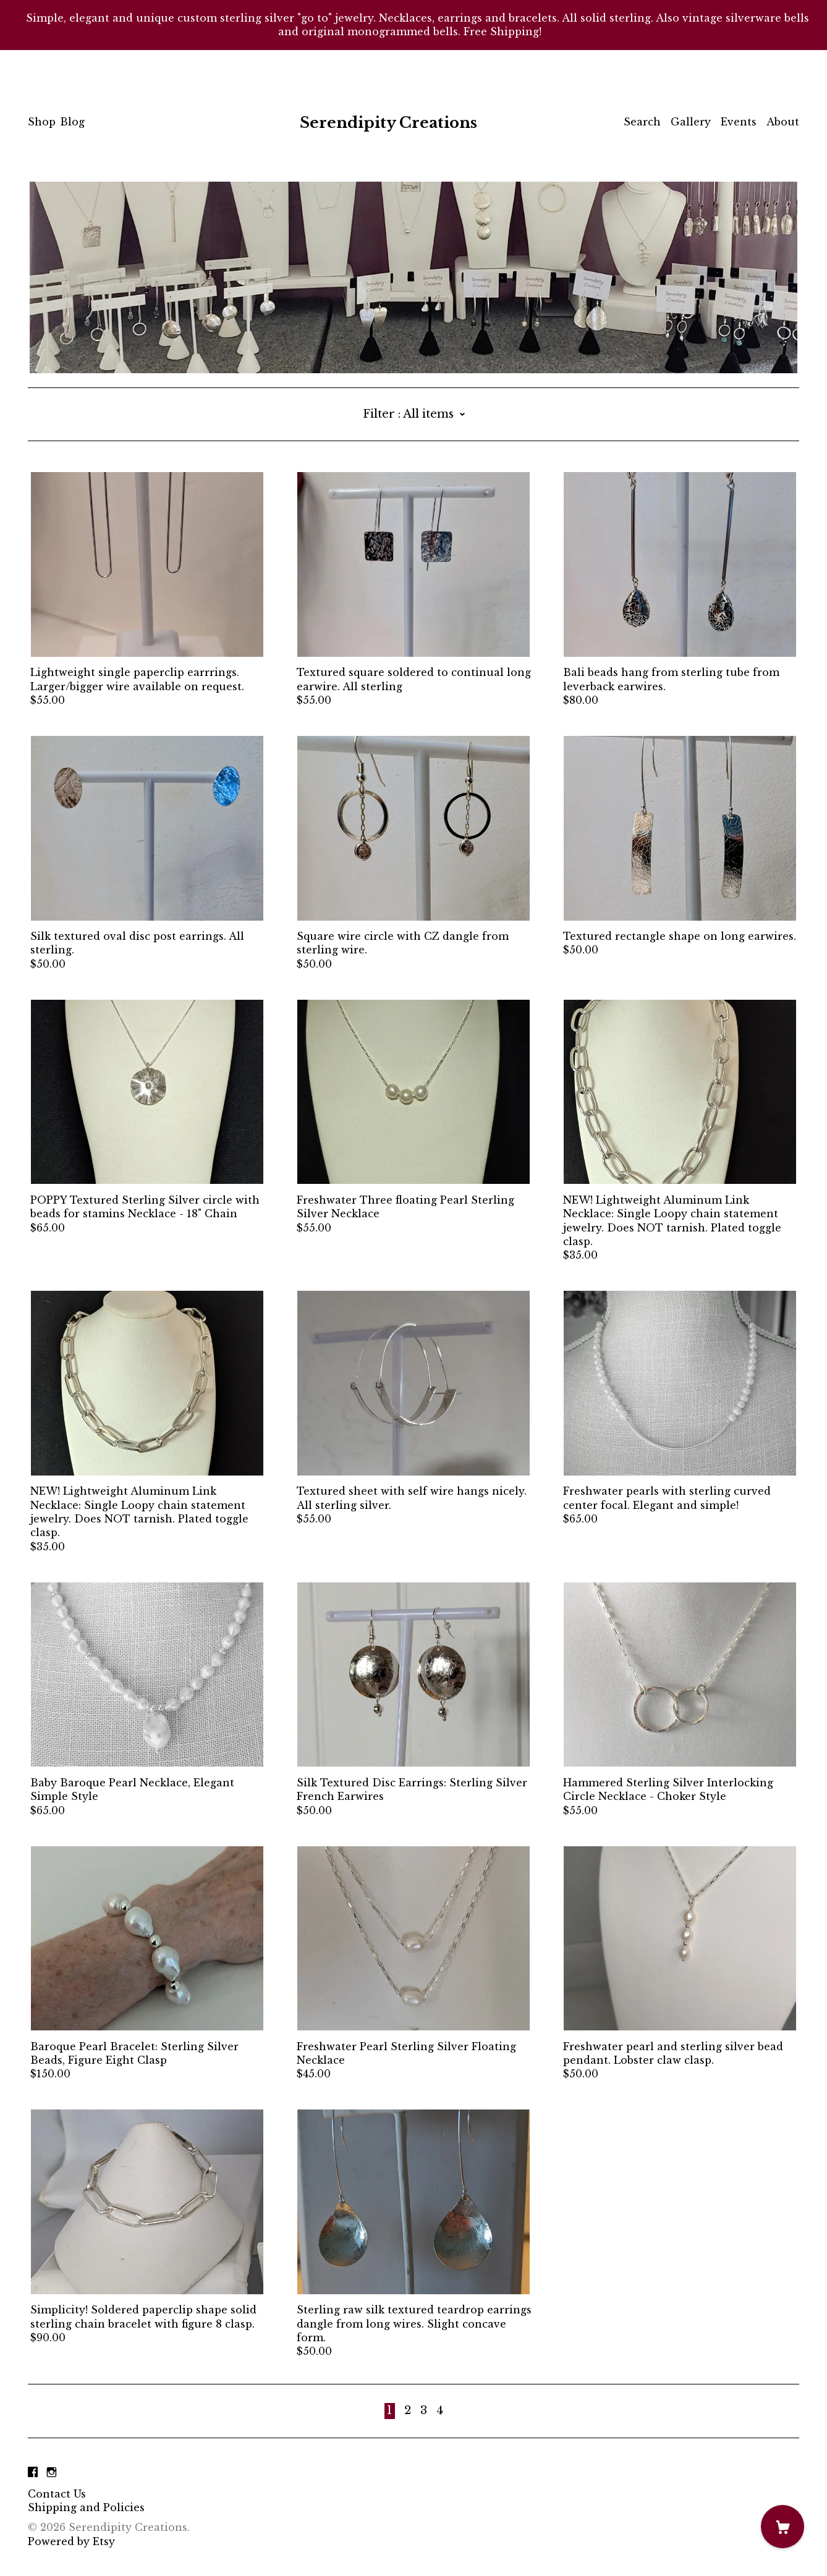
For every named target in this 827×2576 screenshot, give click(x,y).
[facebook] (33, 2473)
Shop (42, 122)
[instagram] (51, 2473)
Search (642, 122)
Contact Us (57, 2494)
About (782, 122)
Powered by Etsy (71, 2541)
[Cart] (782, 2526)
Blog (72, 122)
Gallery (691, 122)
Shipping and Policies (86, 2507)
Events (739, 122)
